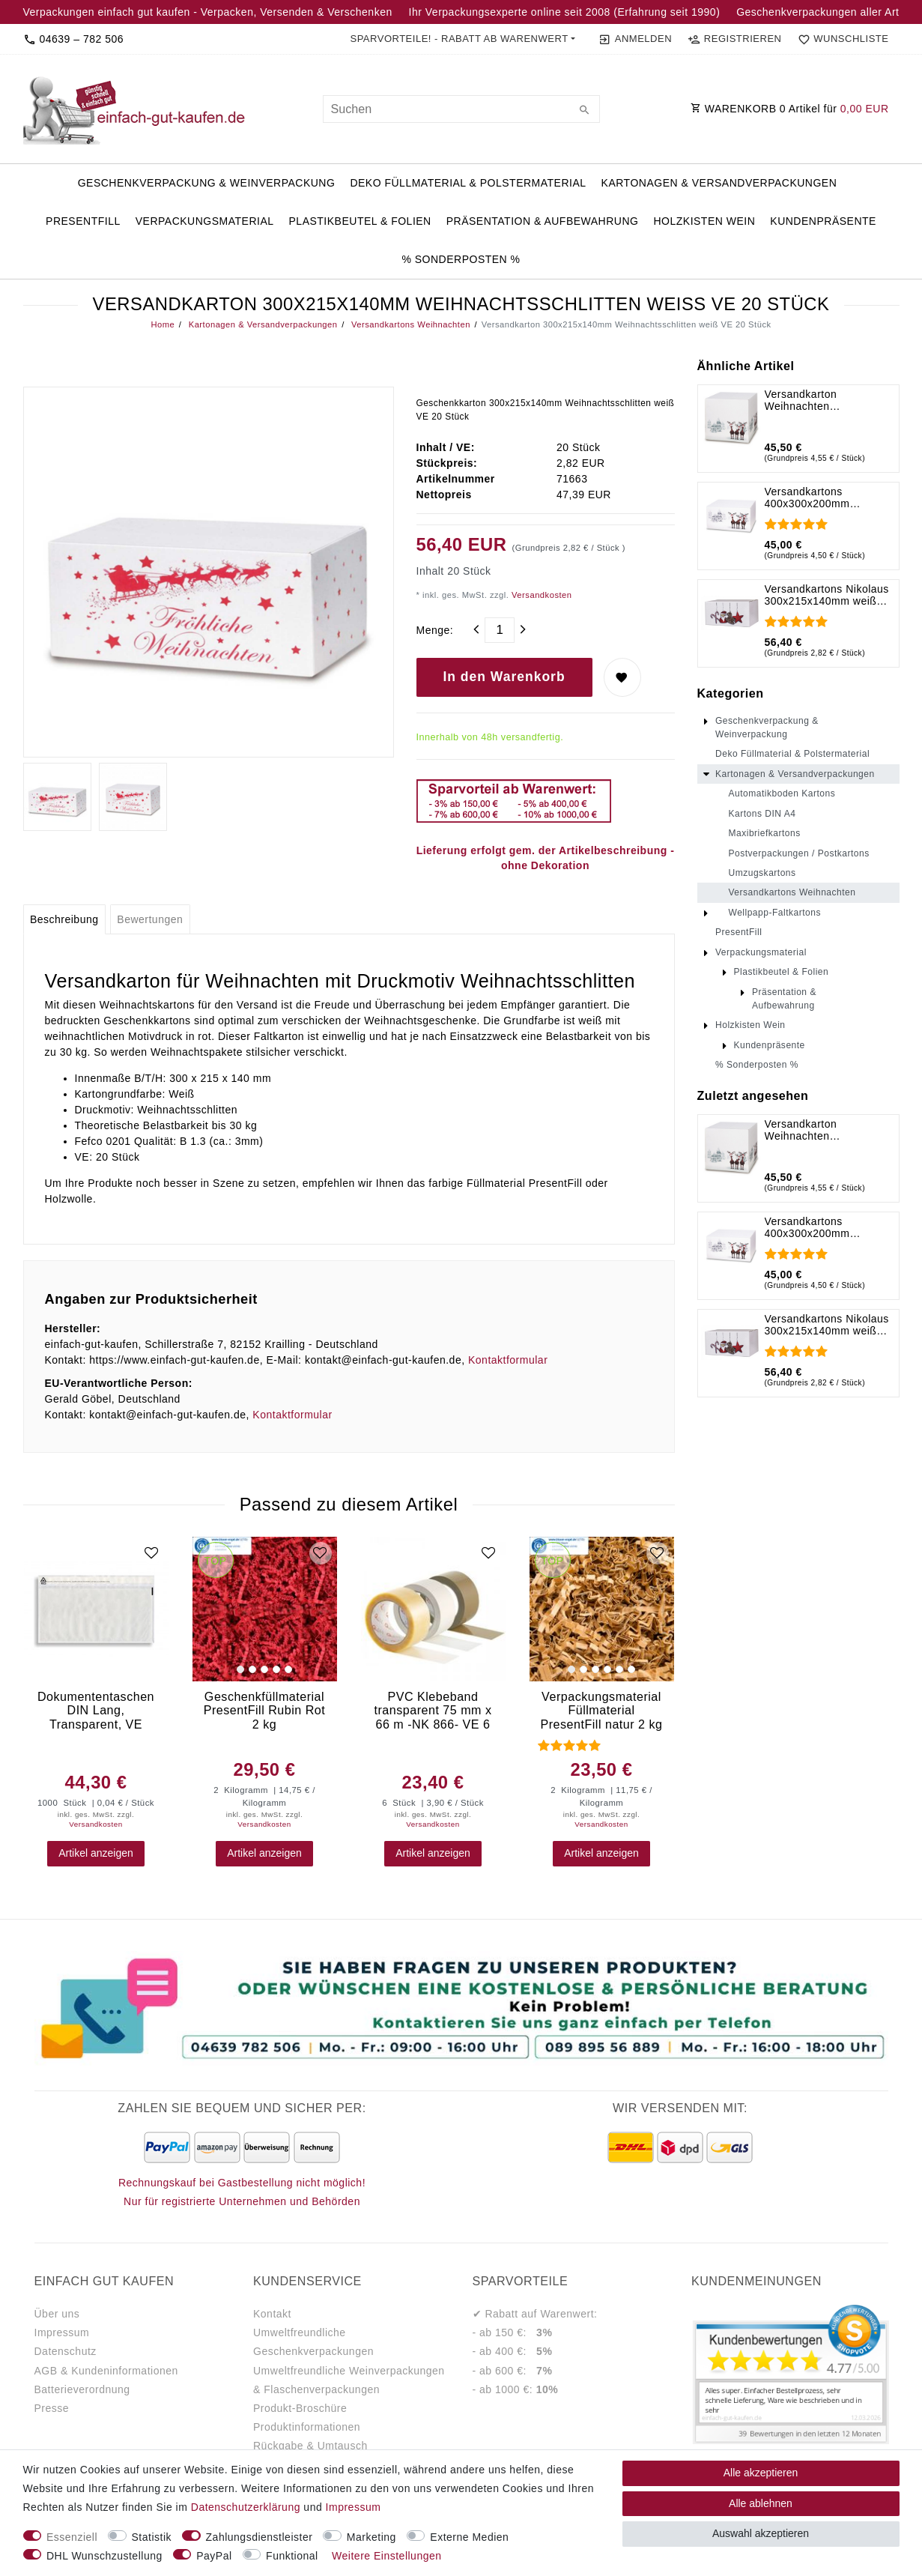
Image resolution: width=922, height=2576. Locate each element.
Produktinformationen (306, 2427)
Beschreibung (64, 919)
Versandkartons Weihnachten (409, 324)
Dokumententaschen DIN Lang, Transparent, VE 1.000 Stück (95, 1710)
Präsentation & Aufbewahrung (542, 221)
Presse (52, 2408)
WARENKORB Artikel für (790, 109)
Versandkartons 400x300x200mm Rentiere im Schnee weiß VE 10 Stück (828, 498)
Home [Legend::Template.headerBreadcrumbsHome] (163, 324)
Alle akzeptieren (761, 2473)
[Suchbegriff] (461, 109)
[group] (264, 1609)
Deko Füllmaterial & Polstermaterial (468, 183)
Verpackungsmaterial (205, 221)
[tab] (64, 919)
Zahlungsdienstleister (259, 2537)
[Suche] (585, 111)
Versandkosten (540, 594)
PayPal (213, 2556)
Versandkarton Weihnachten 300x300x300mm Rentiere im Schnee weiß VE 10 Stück (828, 400)
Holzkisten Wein (704, 221)
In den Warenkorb (504, 676)
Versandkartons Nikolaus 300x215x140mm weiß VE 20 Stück (827, 595)
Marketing (371, 2537)
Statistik (152, 2537)
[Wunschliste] (839, 39)
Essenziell (71, 2537)
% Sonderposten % (460, 259)
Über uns (57, 2314)
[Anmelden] (635, 39)
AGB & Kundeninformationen (106, 2371)
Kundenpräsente (823, 221)
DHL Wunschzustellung (104, 2556)
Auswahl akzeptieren (760, 2533)
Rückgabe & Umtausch (310, 2446)
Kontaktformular (508, 1360)
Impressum (62, 2332)
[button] (462, 39)
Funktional (292, 2556)
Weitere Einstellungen (386, 2556)
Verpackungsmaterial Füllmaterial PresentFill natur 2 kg (601, 1710)
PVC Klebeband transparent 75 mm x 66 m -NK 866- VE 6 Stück (432, 1710)
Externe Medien (469, 2537)
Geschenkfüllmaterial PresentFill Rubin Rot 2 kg (265, 1710)
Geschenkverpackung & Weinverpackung (207, 183)
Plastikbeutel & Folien (360, 221)
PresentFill (83, 221)
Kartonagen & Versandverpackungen (719, 183)
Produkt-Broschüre (300, 2408)
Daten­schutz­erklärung (245, 2507)
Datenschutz (65, 2351)
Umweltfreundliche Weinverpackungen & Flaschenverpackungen (349, 2380)
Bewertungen (150, 919)
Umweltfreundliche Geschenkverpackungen (313, 2341)
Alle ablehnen (760, 2503)
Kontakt (272, 2314)
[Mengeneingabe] (500, 630)
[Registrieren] (735, 39)
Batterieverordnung (82, 2389)
